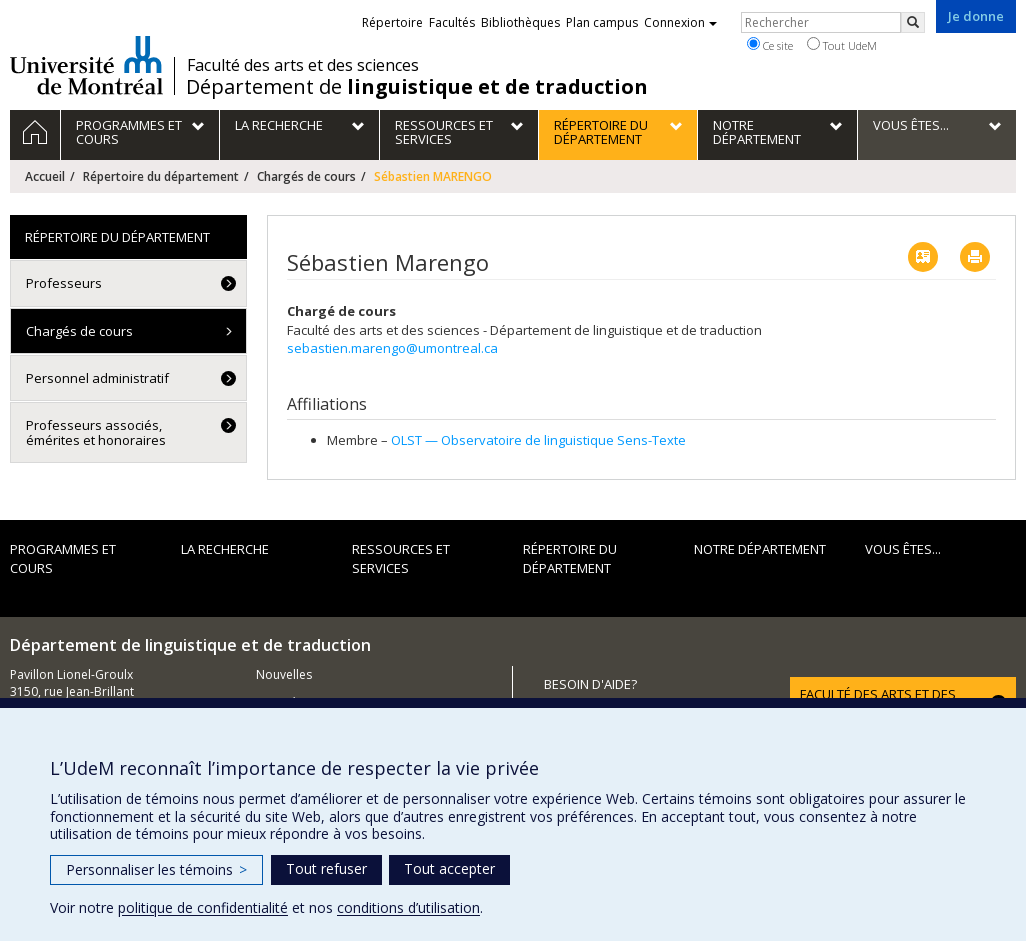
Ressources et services (401, 558)
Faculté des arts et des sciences (303, 65)
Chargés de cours (306, 176)
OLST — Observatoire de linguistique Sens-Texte (538, 440)
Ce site (770, 45)
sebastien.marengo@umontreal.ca (392, 348)
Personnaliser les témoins (156, 869)
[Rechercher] (913, 22)
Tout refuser (326, 868)
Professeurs (64, 283)
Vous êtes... (903, 549)
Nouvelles (284, 674)
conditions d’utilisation (408, 907)
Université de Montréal (86, 65)
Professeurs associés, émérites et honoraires (96, 432)
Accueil (45, 176)
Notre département (760, 549)
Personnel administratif (97, 378)
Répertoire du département (161, 176)
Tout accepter (449, 868)
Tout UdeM (842, 45)
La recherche (225, 549)
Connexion (680, 22)
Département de (417, 87)
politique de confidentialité (203, 907)
